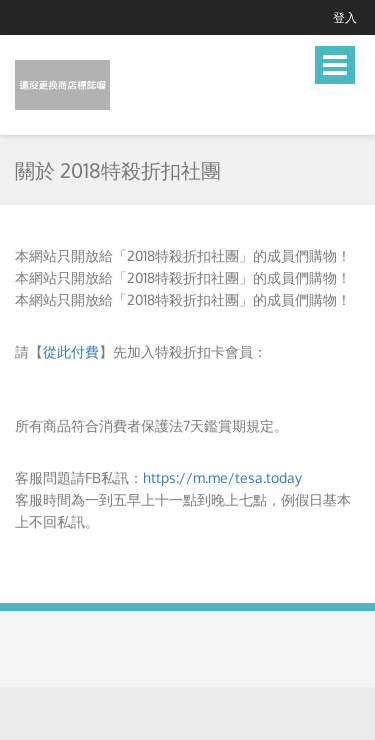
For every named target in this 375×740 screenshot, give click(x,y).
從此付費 (71, 351)
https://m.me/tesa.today (222, 477)
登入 (345, 17)
